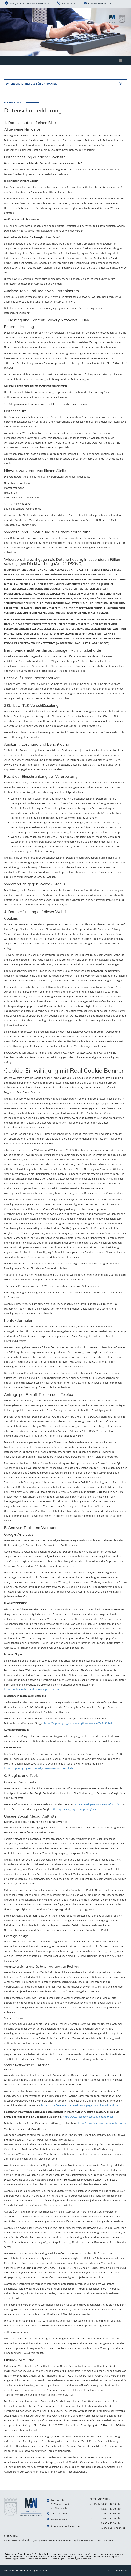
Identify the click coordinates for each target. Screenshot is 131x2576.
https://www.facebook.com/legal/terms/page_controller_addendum (79, 2105)
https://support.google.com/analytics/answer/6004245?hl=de (78, 1723)
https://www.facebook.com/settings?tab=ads (88, 2116)
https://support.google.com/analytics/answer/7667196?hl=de (38, 1768)
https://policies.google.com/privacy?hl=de (75, 1809)
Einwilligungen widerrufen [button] (78, 2558)
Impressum (121, 2570)
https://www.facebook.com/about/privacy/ (102, 2123)
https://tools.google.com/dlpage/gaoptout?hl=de (31, 1689)
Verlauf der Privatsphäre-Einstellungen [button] (45, 2558)
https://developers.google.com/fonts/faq (97, 1804)
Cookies (109, 2570)
